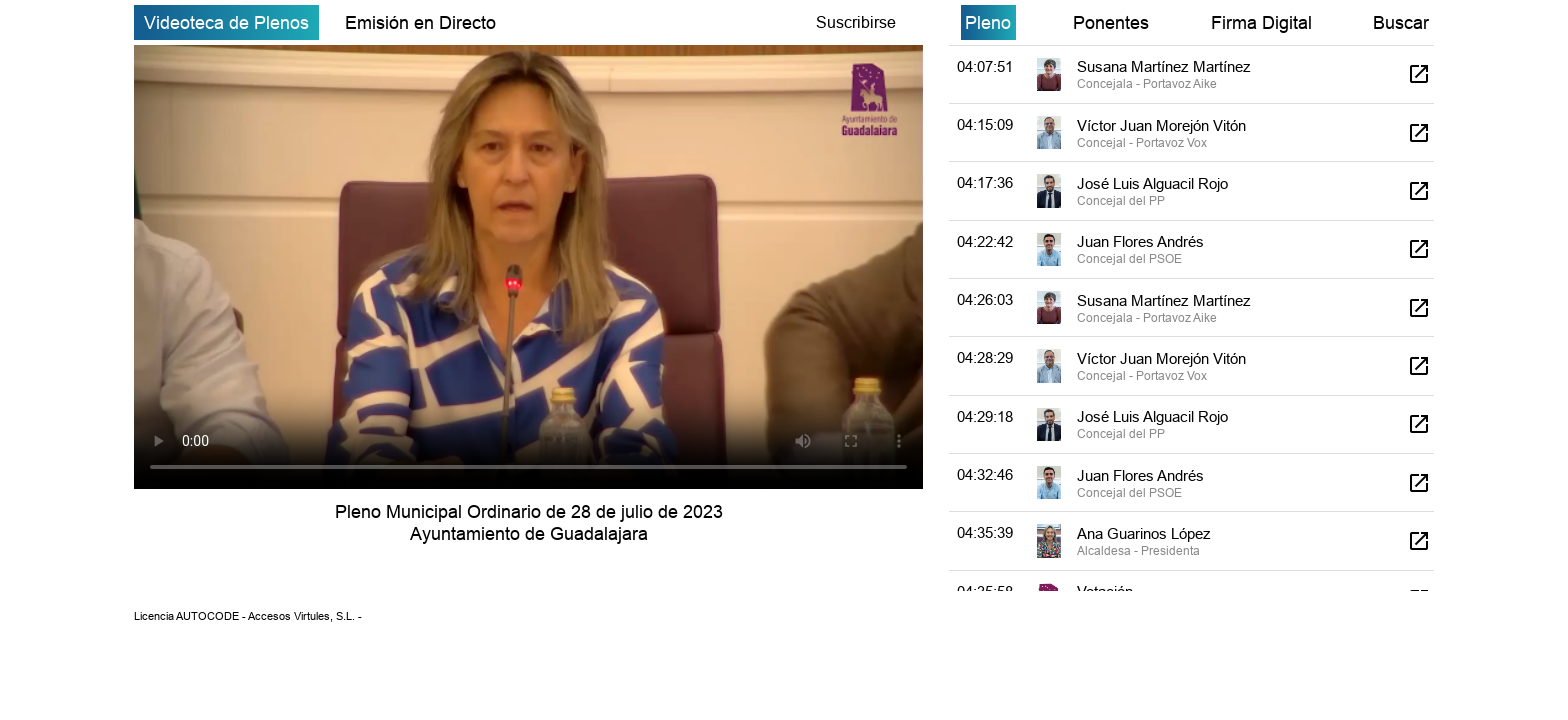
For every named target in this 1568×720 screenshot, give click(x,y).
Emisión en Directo (420, 22)
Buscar (1401, 22)
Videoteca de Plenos (226, 22)
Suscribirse (856, 22)
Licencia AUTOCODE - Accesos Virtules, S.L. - (248, 616)
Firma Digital (1261, 22)
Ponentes (1111, 22)
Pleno (988, 22)
